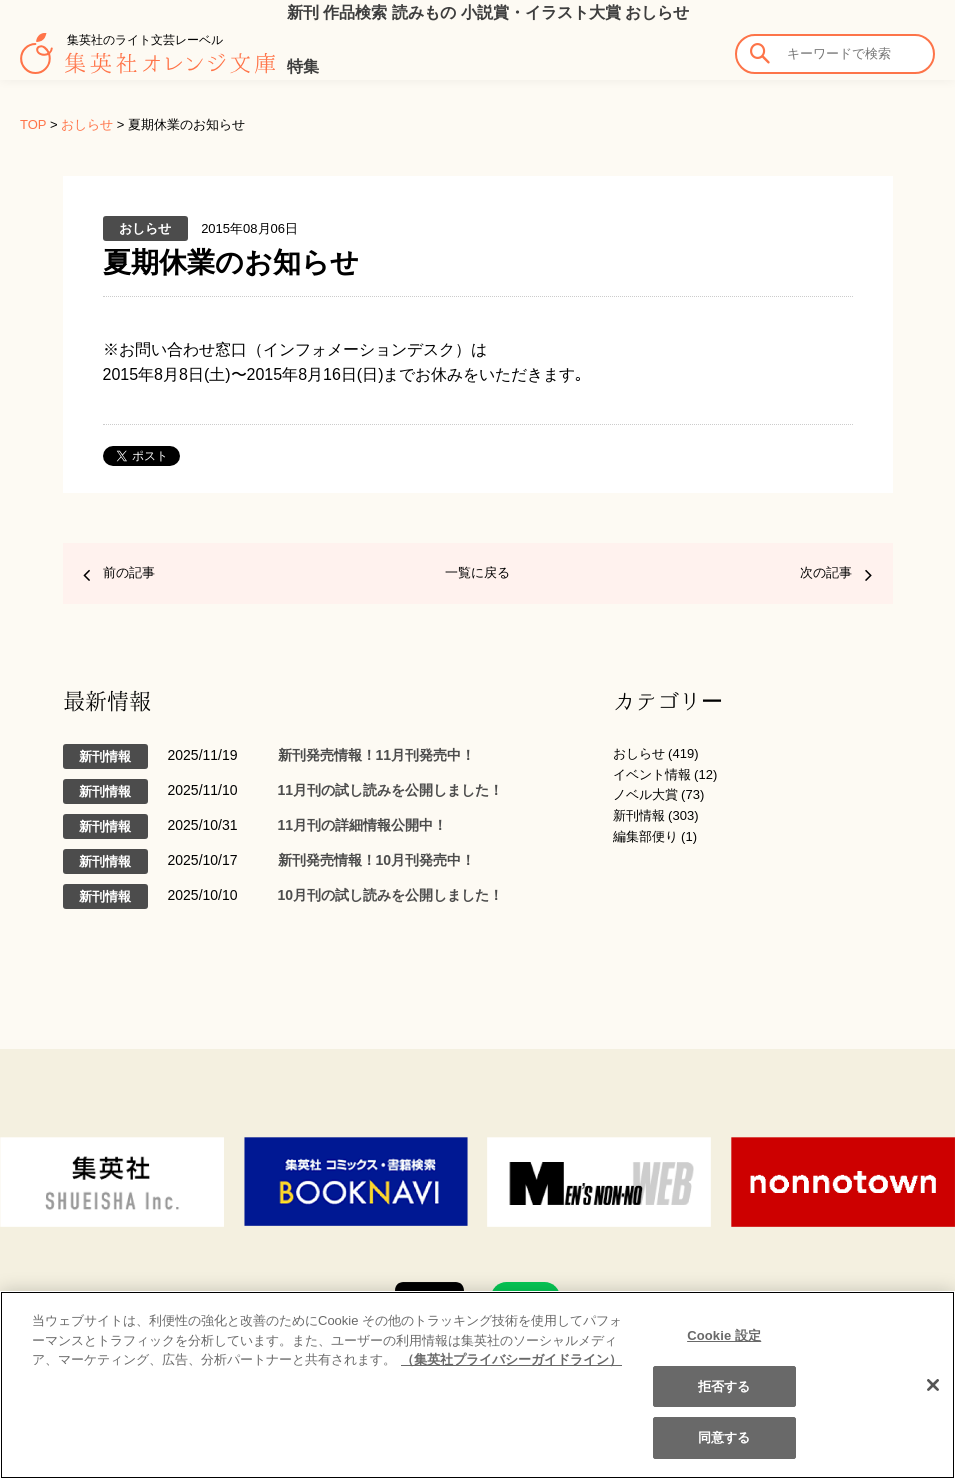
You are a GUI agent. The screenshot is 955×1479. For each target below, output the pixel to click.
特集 (303, 66)
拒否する (724, 1386)
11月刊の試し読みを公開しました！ (391, 790)
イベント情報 (652, 774)
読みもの (424, 12)
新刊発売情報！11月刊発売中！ (377, 755)
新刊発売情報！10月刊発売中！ (377, 860)
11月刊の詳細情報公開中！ (363, 825)
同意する (724, 1437)
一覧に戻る (477, 572)
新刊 (303, 12)
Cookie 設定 (724, 1335)
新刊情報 (639, 815)
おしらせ (657, 12)
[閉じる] (933, 1385)
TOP (33, 124)
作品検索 (355, 12)
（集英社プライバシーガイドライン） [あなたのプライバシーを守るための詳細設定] (511, 1359)
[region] (477, 1385)
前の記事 (129, 572)
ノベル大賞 (645, 794)
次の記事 (826, 572)
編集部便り (645, 836)
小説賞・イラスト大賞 (541, 12)
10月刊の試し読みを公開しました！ (391, 895)
